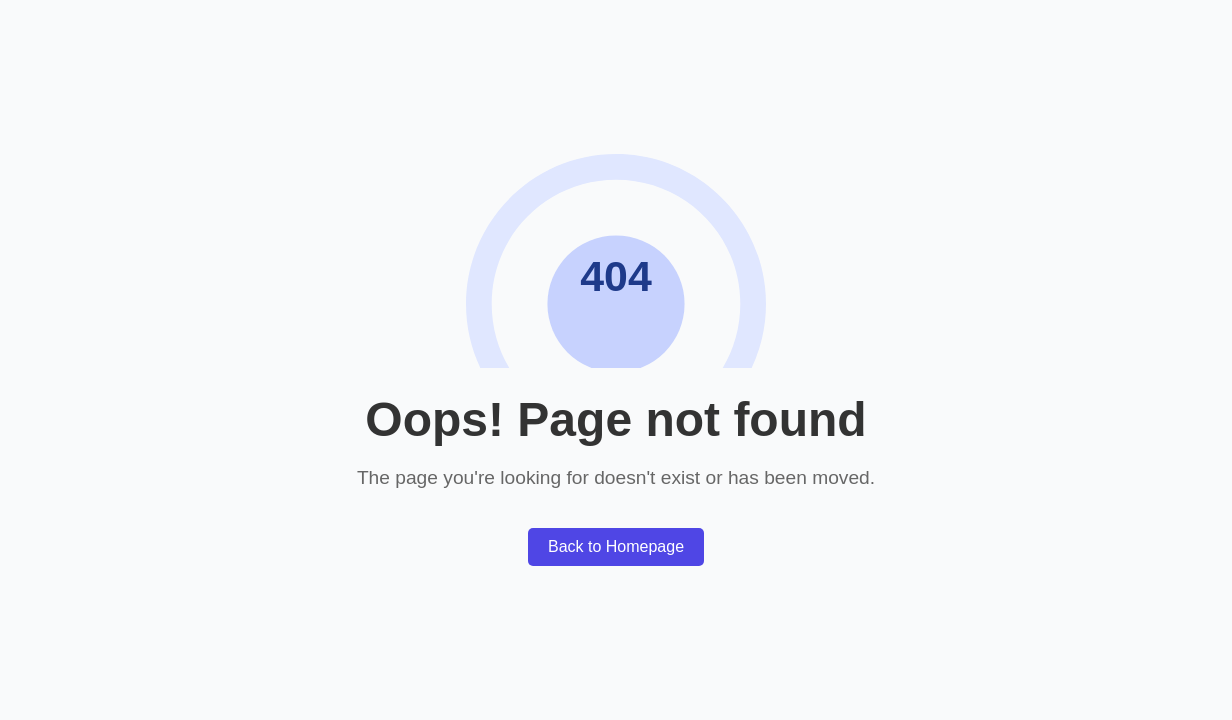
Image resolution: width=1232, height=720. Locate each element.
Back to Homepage (616, 546)
